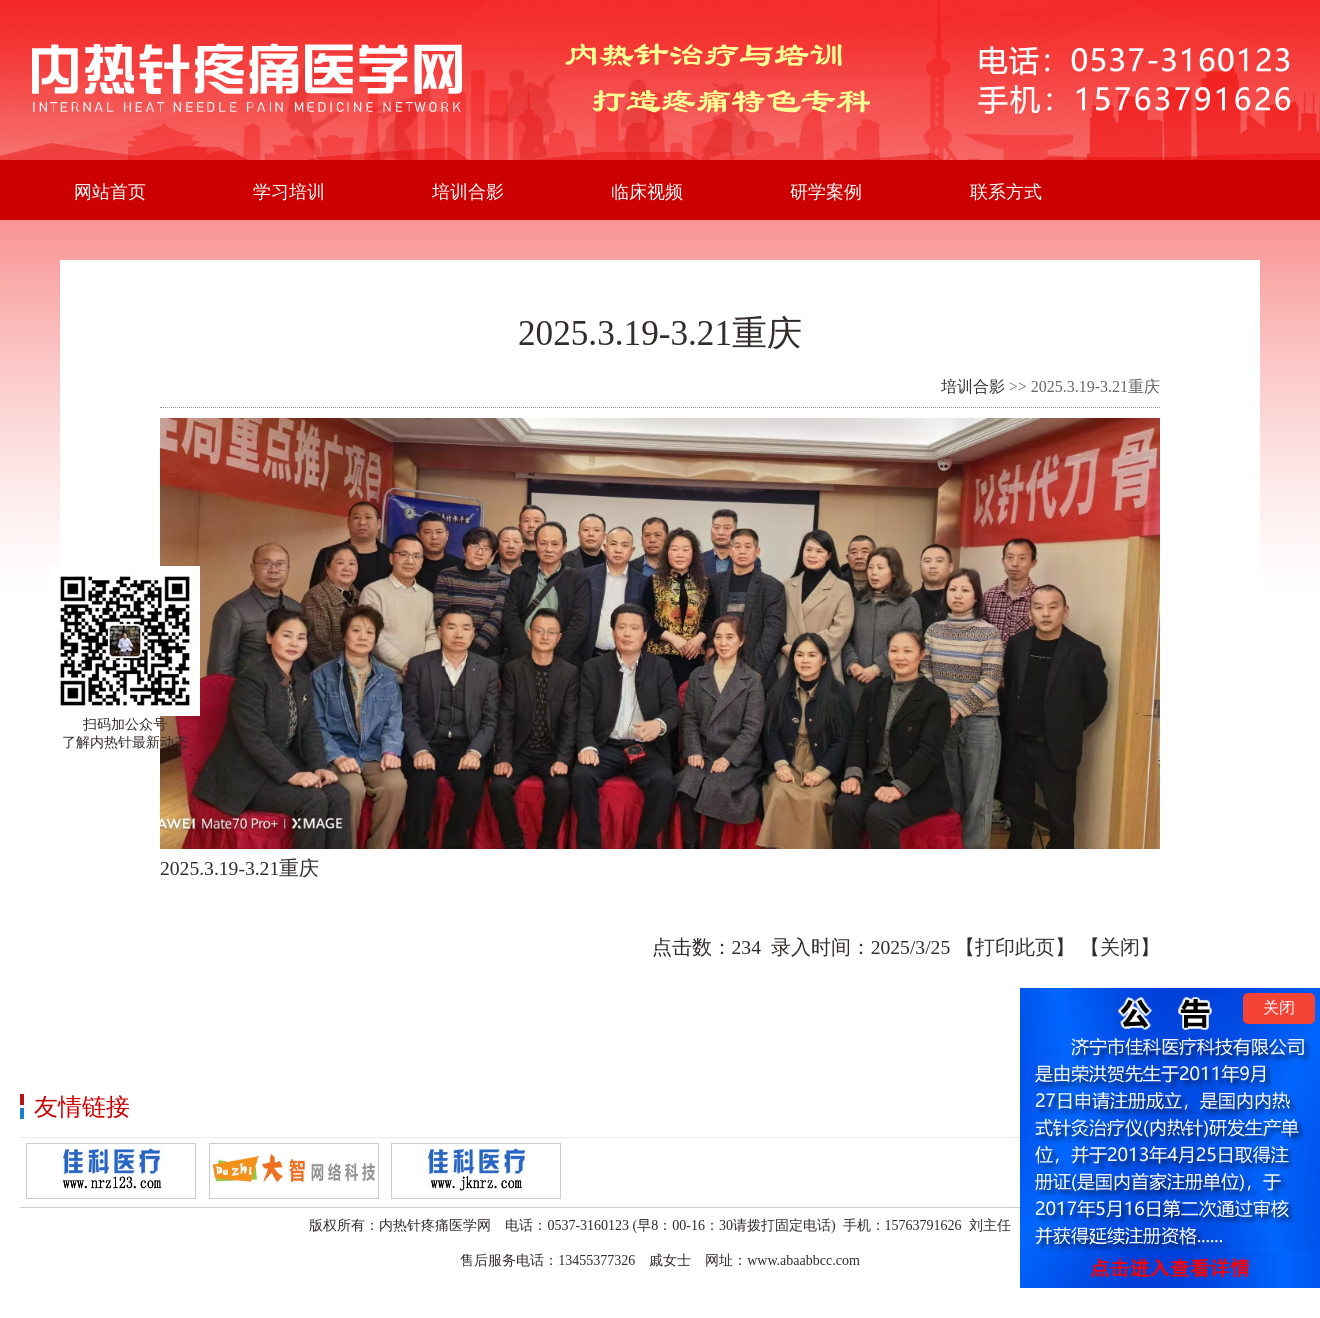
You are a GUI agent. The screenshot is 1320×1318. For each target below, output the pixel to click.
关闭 (1120, 947)
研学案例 (826, 192)
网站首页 (110, 192)
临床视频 (647, 192)
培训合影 (468, 192)
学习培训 (289, 192)
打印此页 (1015, 947)
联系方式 (1006, 192)
